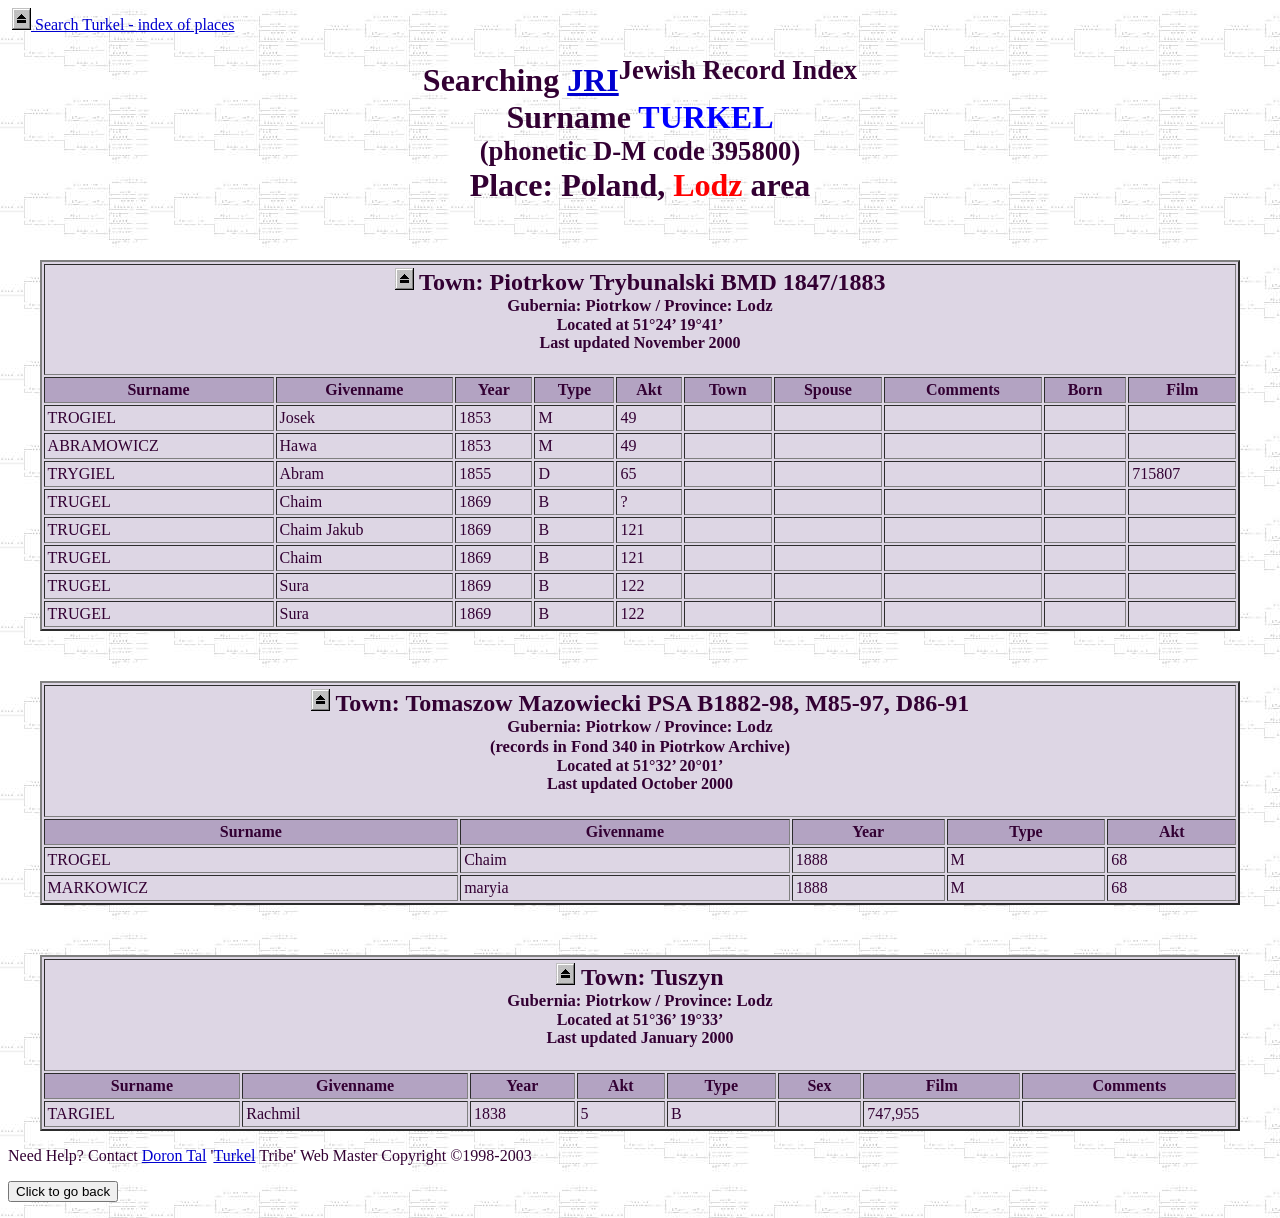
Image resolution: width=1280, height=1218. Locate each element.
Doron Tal (174, 1155)
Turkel (234, 1155)
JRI (593, 80)
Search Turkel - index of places (123, 24)
